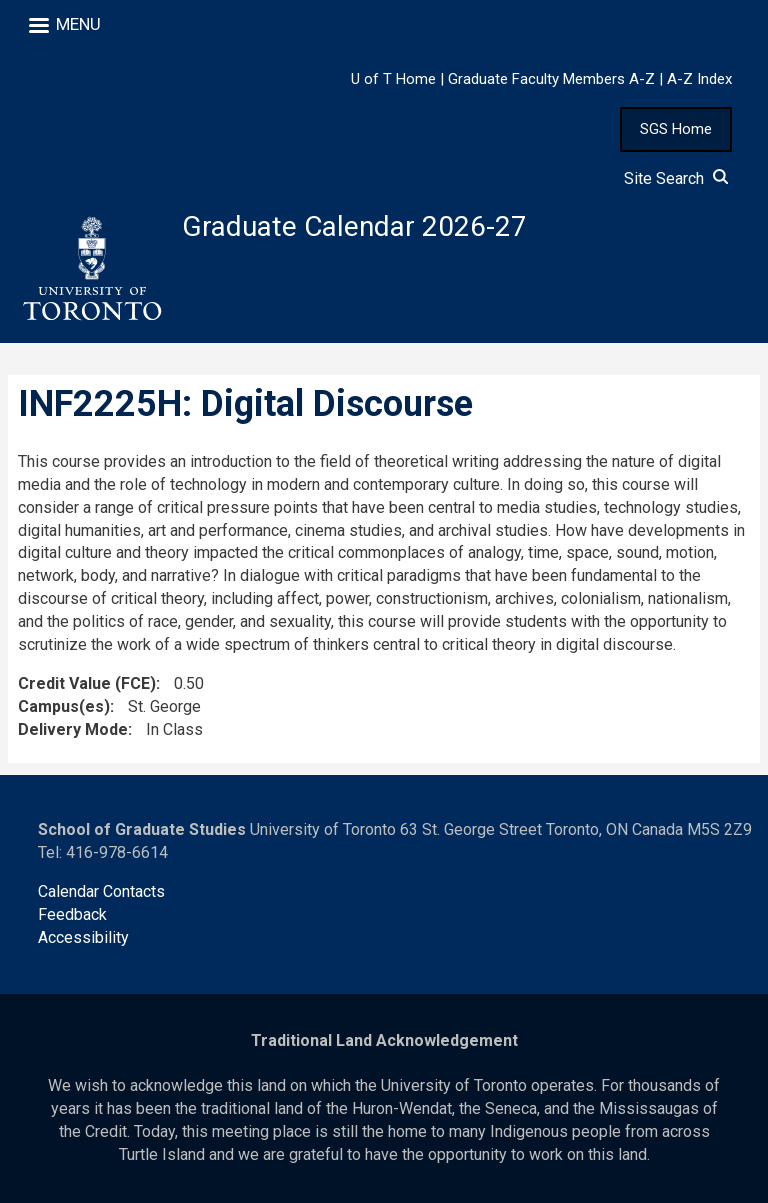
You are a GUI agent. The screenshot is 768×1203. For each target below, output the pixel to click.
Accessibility (83, 937)
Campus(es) (64, 706)
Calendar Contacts (101, 891)
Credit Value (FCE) (87, 683)
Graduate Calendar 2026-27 (354, 226)
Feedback (72, 914)
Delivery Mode (73, 729)
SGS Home (676, 129)
